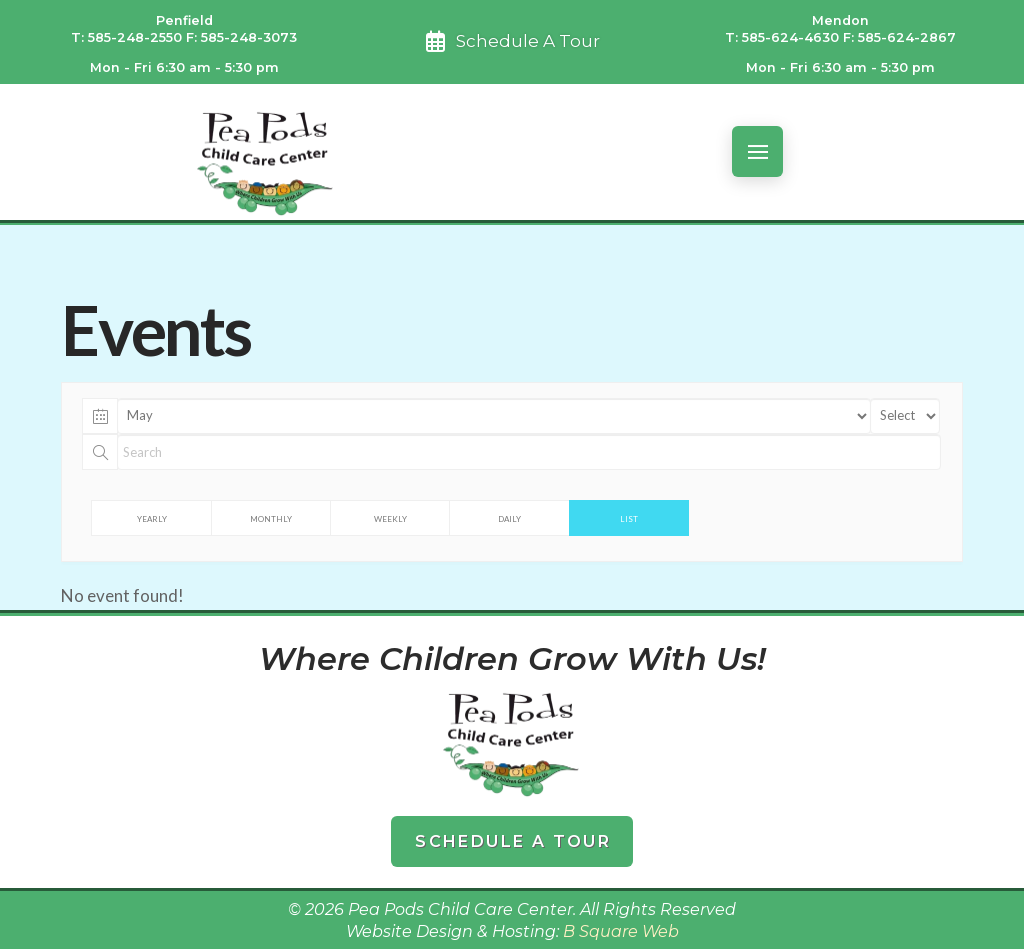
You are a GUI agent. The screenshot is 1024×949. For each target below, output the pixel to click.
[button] (757, 151)
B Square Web (621, 931)
